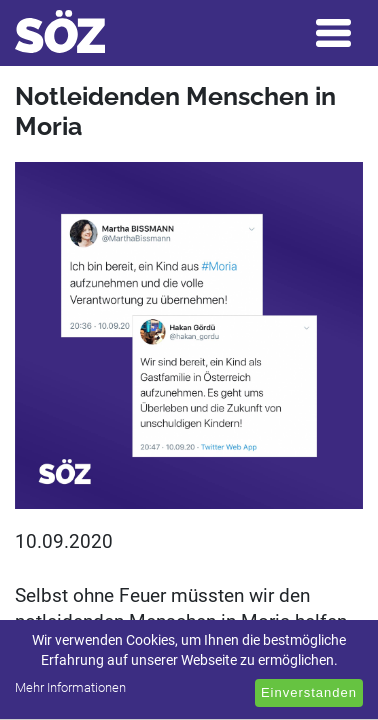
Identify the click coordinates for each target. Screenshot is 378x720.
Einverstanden (309, 692)
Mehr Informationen (70, 687)
